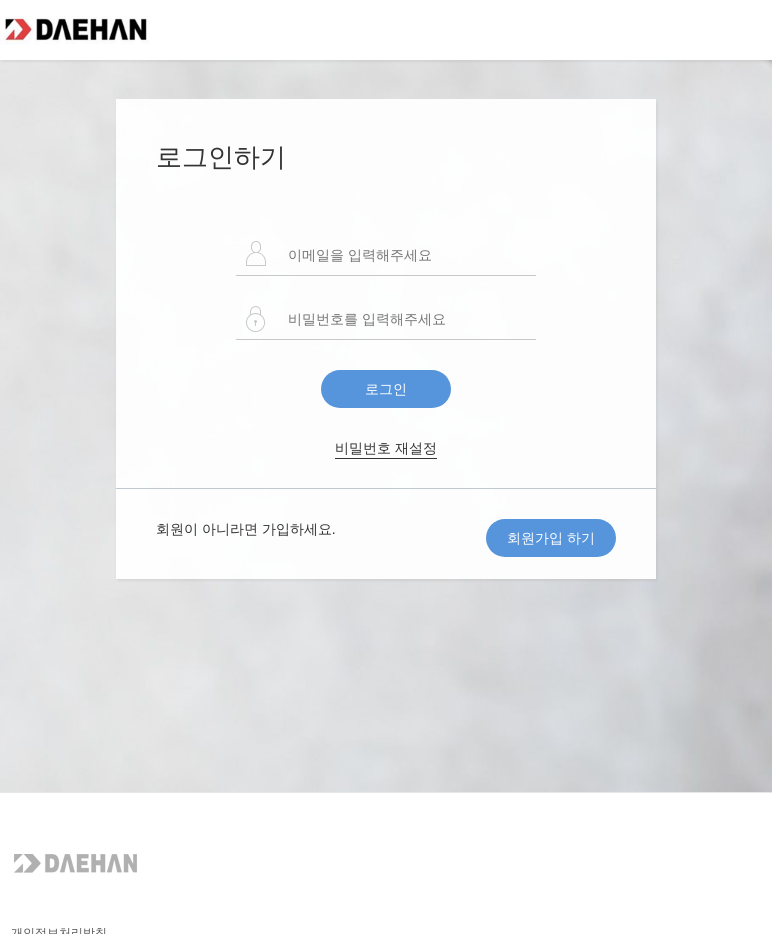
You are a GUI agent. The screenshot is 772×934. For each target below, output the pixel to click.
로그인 (386, 389)
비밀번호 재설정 (386, 448)
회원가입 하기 (551, 538)
